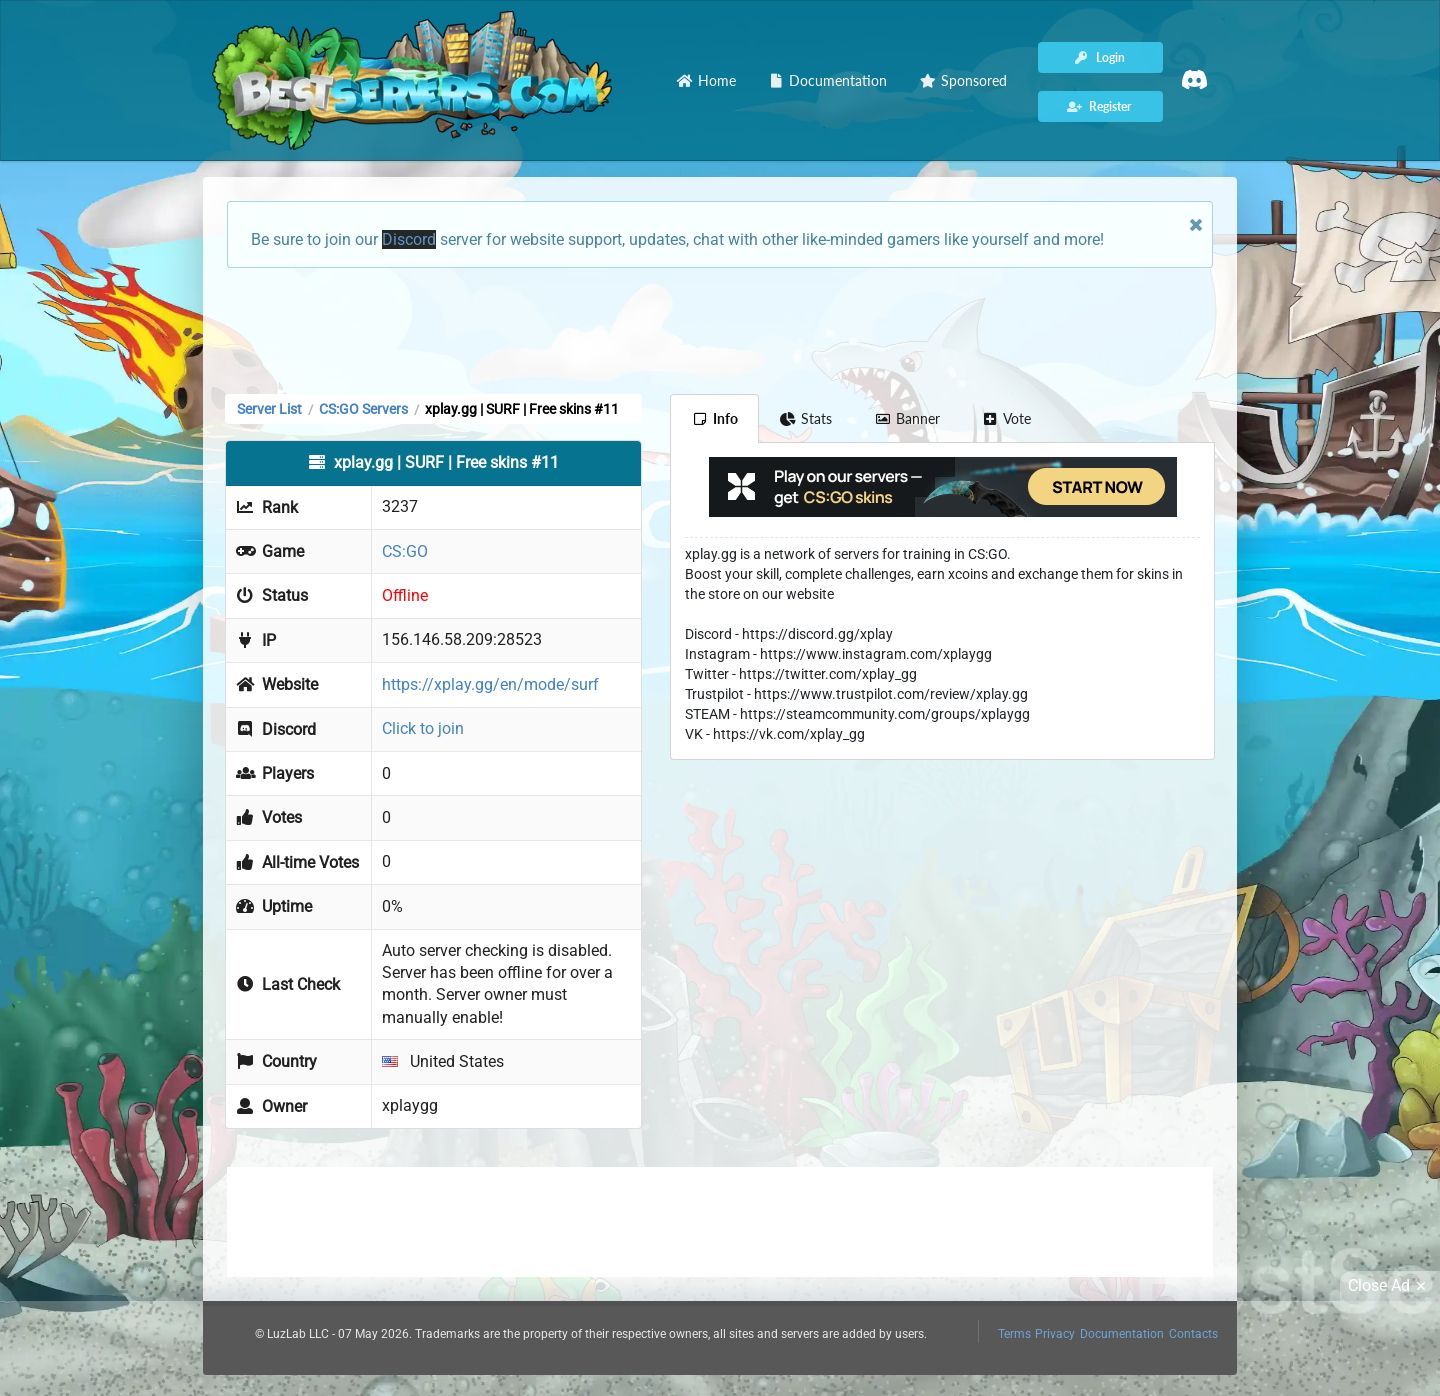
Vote (1007, 418)
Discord (409, 239)
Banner (907, 418)
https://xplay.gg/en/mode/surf (490, 684)
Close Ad (1390, 1286)
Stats (806, 418)
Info (714, 418)
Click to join (423, 728)
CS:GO (405, 551)
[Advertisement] (720, 329)
